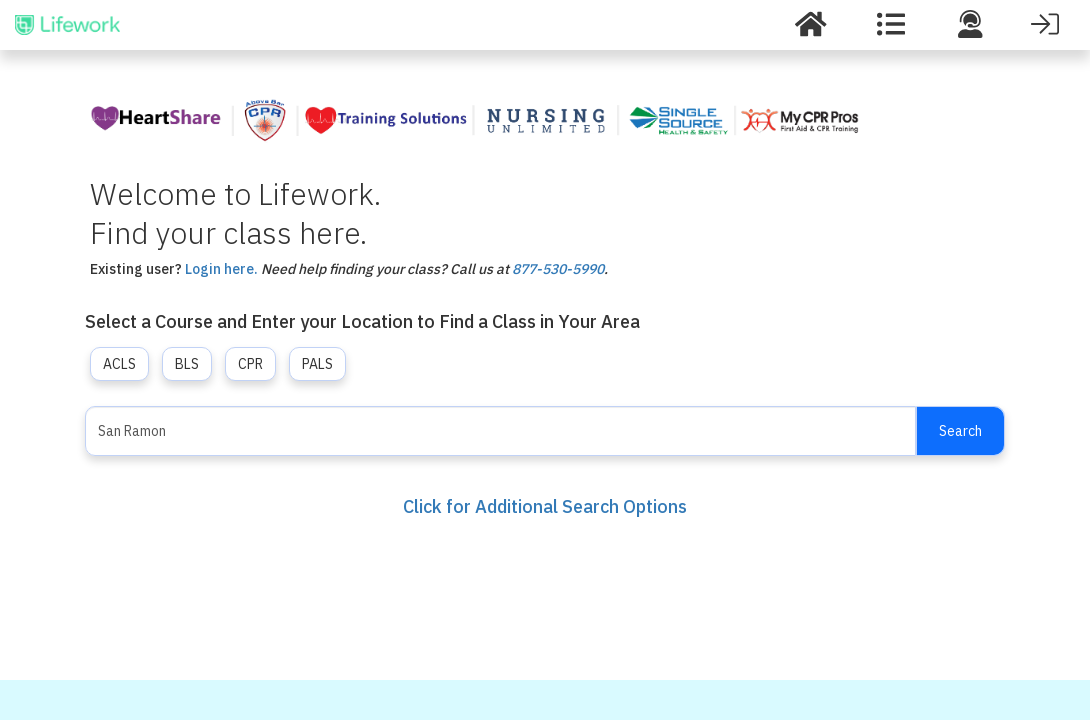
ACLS (119, 364)
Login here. (221, 269)
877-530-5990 (558, 269)
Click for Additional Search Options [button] (545, 506)
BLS (187, 364)
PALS (317, 364)
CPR (250, 364)
